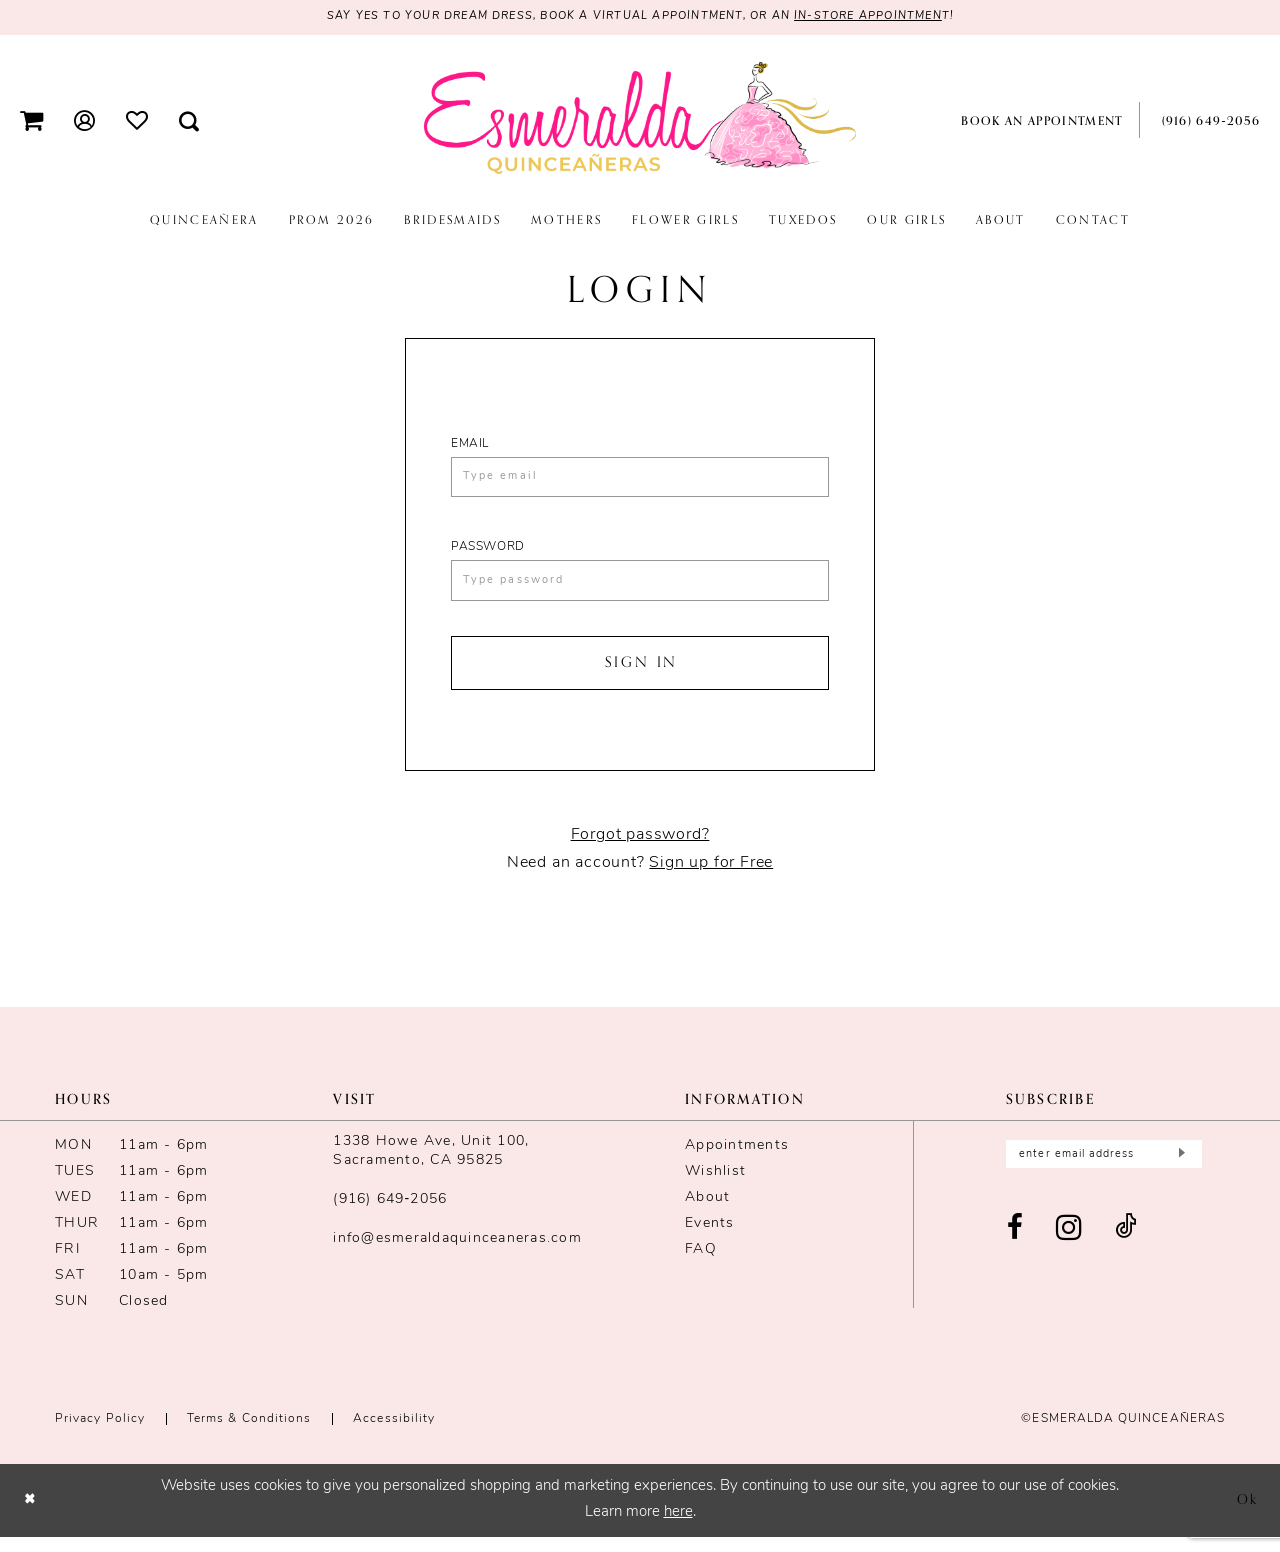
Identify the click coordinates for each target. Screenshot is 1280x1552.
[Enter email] (1104, 1170)
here (678, 1528)
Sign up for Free (711, 878)
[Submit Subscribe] (1179, 1170)
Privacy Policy (100, 1434)
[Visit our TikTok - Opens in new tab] (1126, 1246)
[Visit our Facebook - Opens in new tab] (1015, 1246)
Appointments (737, 1160)
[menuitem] (32, 121)
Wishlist (715, 1186)
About (707, 1212)
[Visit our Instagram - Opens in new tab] (1069, 1246)
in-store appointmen (888, 18)
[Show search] (189, 121)
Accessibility (394, 1434)
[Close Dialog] (31, 1515)
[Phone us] (1207, 121)
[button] (32, 121)
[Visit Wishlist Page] (137, 121)
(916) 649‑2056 (390, 1214)
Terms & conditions (249, 1434)
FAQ (701, 1264)
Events (710, 1238)
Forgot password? (640, 850)
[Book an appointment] (1039, 121)
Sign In (641, 675)
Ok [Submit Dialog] (1245, 1515)
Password (488, 553)
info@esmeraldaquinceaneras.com (457, 1253)
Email (470, 445)
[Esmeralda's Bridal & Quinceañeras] (640, 120)
